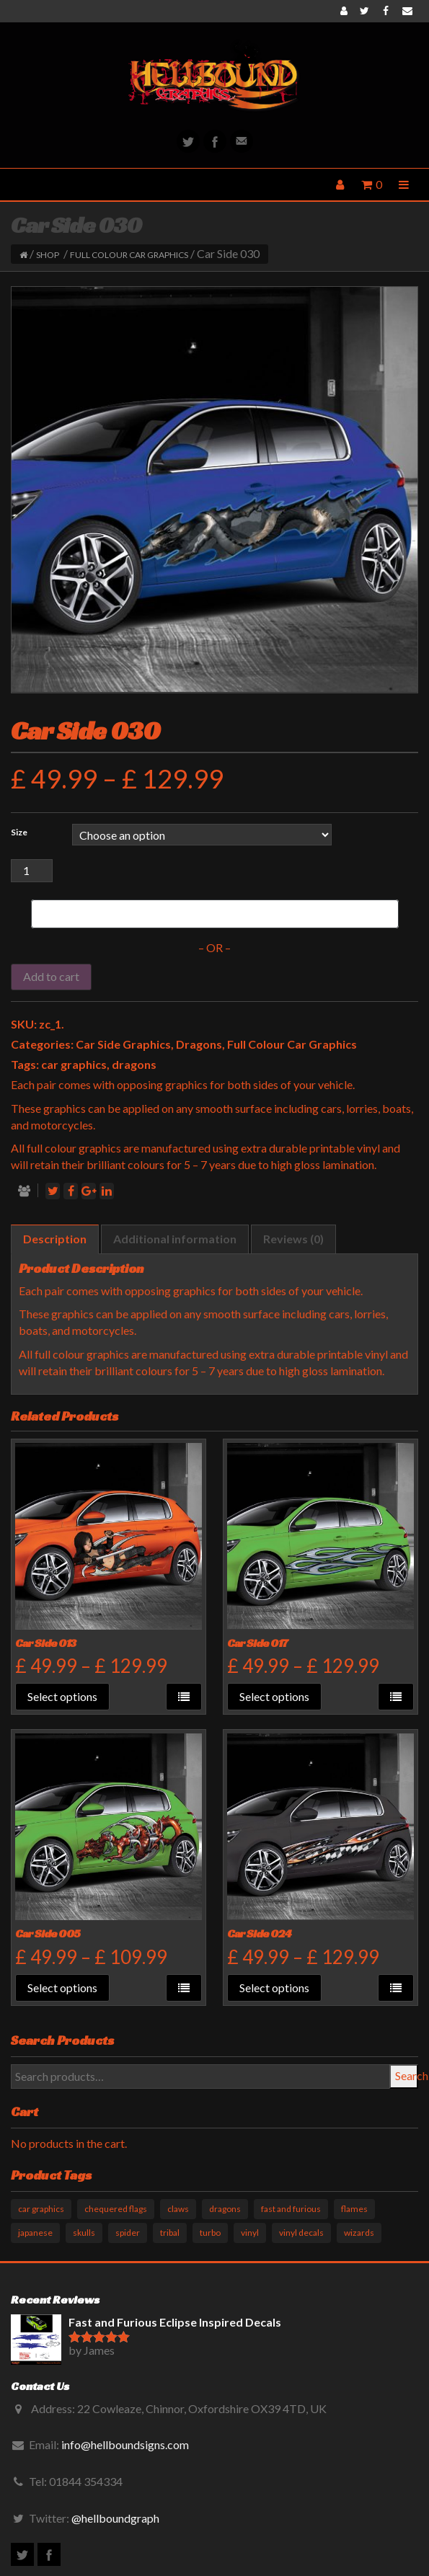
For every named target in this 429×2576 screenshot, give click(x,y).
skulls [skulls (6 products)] (84, 2232)
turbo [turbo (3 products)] (210, 2232)
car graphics (74, 1064)
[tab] (55, 1239)
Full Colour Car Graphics (129, 254)
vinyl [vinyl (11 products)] (250, 2232)
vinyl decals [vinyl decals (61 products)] (301, 2232)
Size (19, 832)
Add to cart (51, 976)
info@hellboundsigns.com (125, 2444)
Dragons (199, 1044)
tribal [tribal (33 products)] (170, 2232)
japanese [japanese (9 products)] (35, 2232)
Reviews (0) (293, 1238)
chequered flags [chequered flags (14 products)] (115, 2208)
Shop (47, 254)
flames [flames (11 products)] (354, 2208)
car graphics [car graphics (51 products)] (41, 2208)
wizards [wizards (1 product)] (359, 2232)
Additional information (174, 1238)
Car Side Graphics (123, 1044)
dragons (134, 1064)
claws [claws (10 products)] (178, 2208)
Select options (62, 1696)
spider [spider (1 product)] (127, 2232)
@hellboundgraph (115, 2518)
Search (406, 2075)
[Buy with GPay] (215, 914)
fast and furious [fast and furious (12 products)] (291, 2208)
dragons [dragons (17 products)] (225, 2208)
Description (55, 1238)
